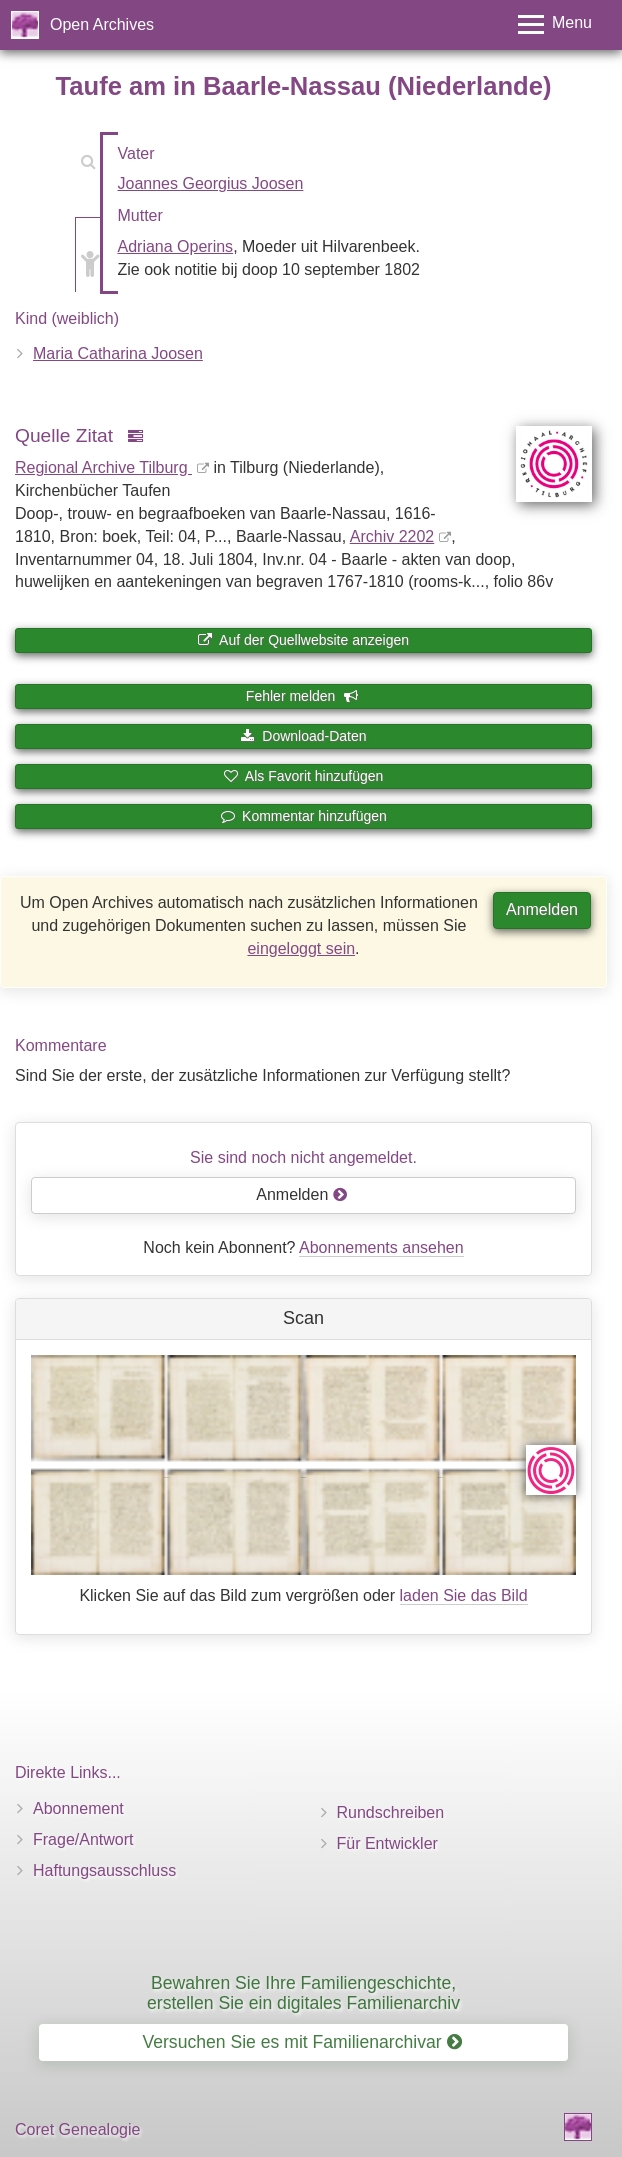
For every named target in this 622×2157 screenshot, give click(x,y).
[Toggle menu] (555, 24)
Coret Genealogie (77, 2129)
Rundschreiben (391, 1812)
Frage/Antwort (83, 1839)
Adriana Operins (176, 246)
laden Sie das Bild (464, 1595)
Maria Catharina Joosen (118, 353)
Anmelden (542, 909)
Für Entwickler (387, 1843)
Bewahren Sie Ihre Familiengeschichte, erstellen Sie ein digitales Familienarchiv (303, 1992)
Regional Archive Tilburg (103, 467)
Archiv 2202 (392, 536)
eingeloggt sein (301, 948)
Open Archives (102, 24)
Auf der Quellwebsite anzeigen (303, 640)
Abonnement (78, 1808)
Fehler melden (302, 696)
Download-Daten (303, 736)
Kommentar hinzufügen (303, 816)
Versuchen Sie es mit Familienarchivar (301, 2042)
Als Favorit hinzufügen (304, 776)
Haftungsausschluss (104, 1870)
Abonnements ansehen (381, 1247)
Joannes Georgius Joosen (211, 183)
